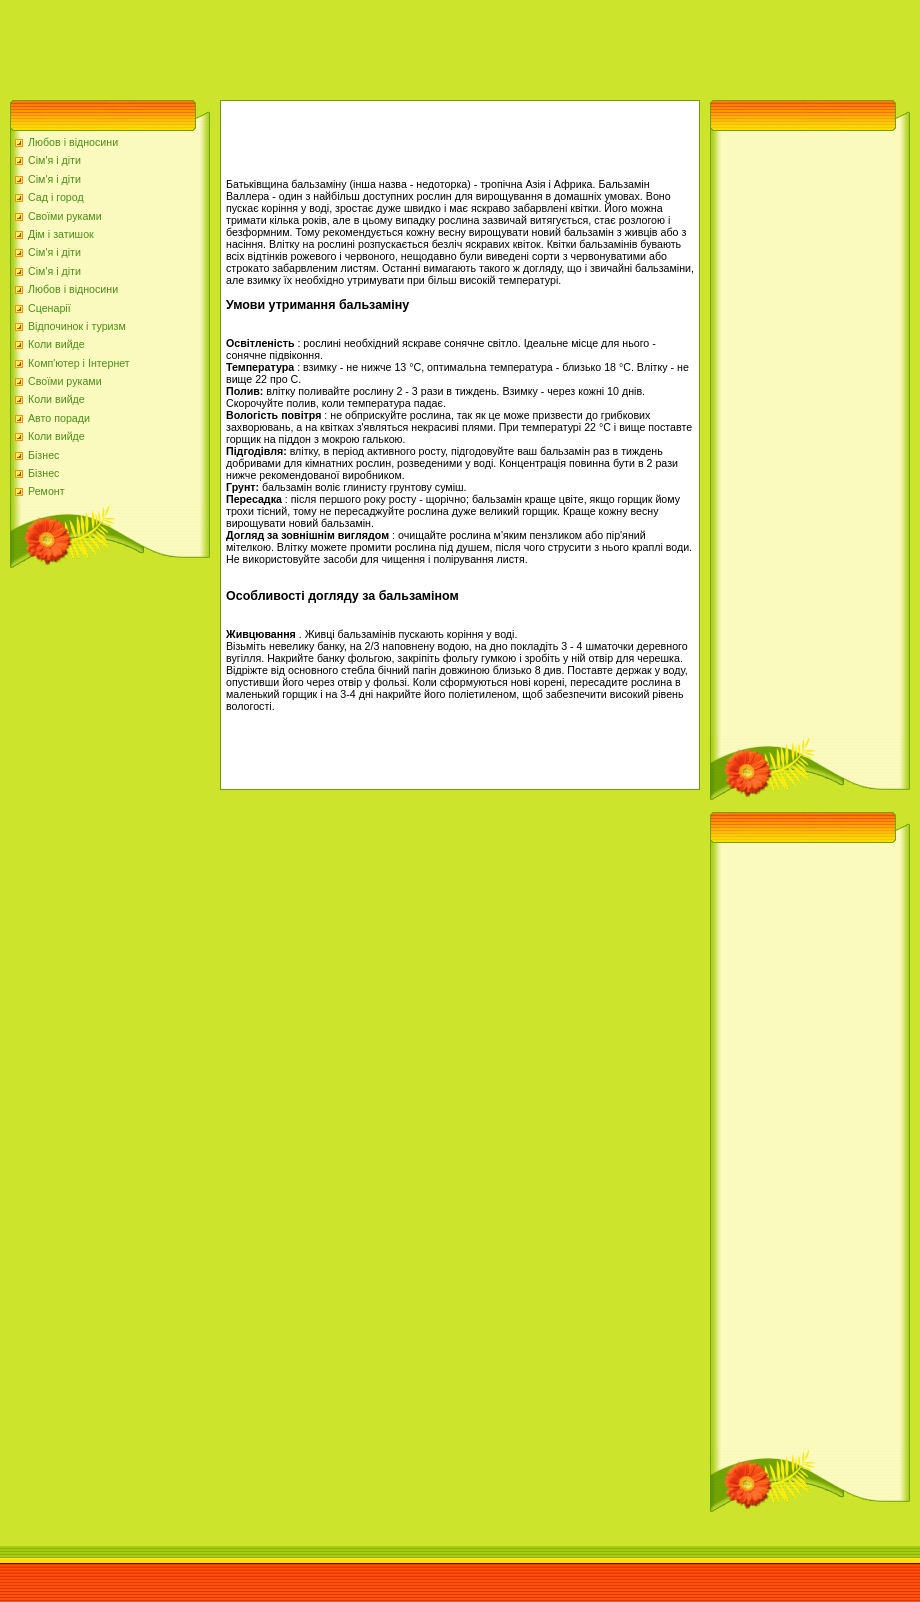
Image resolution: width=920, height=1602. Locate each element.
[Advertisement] (364, 45)
